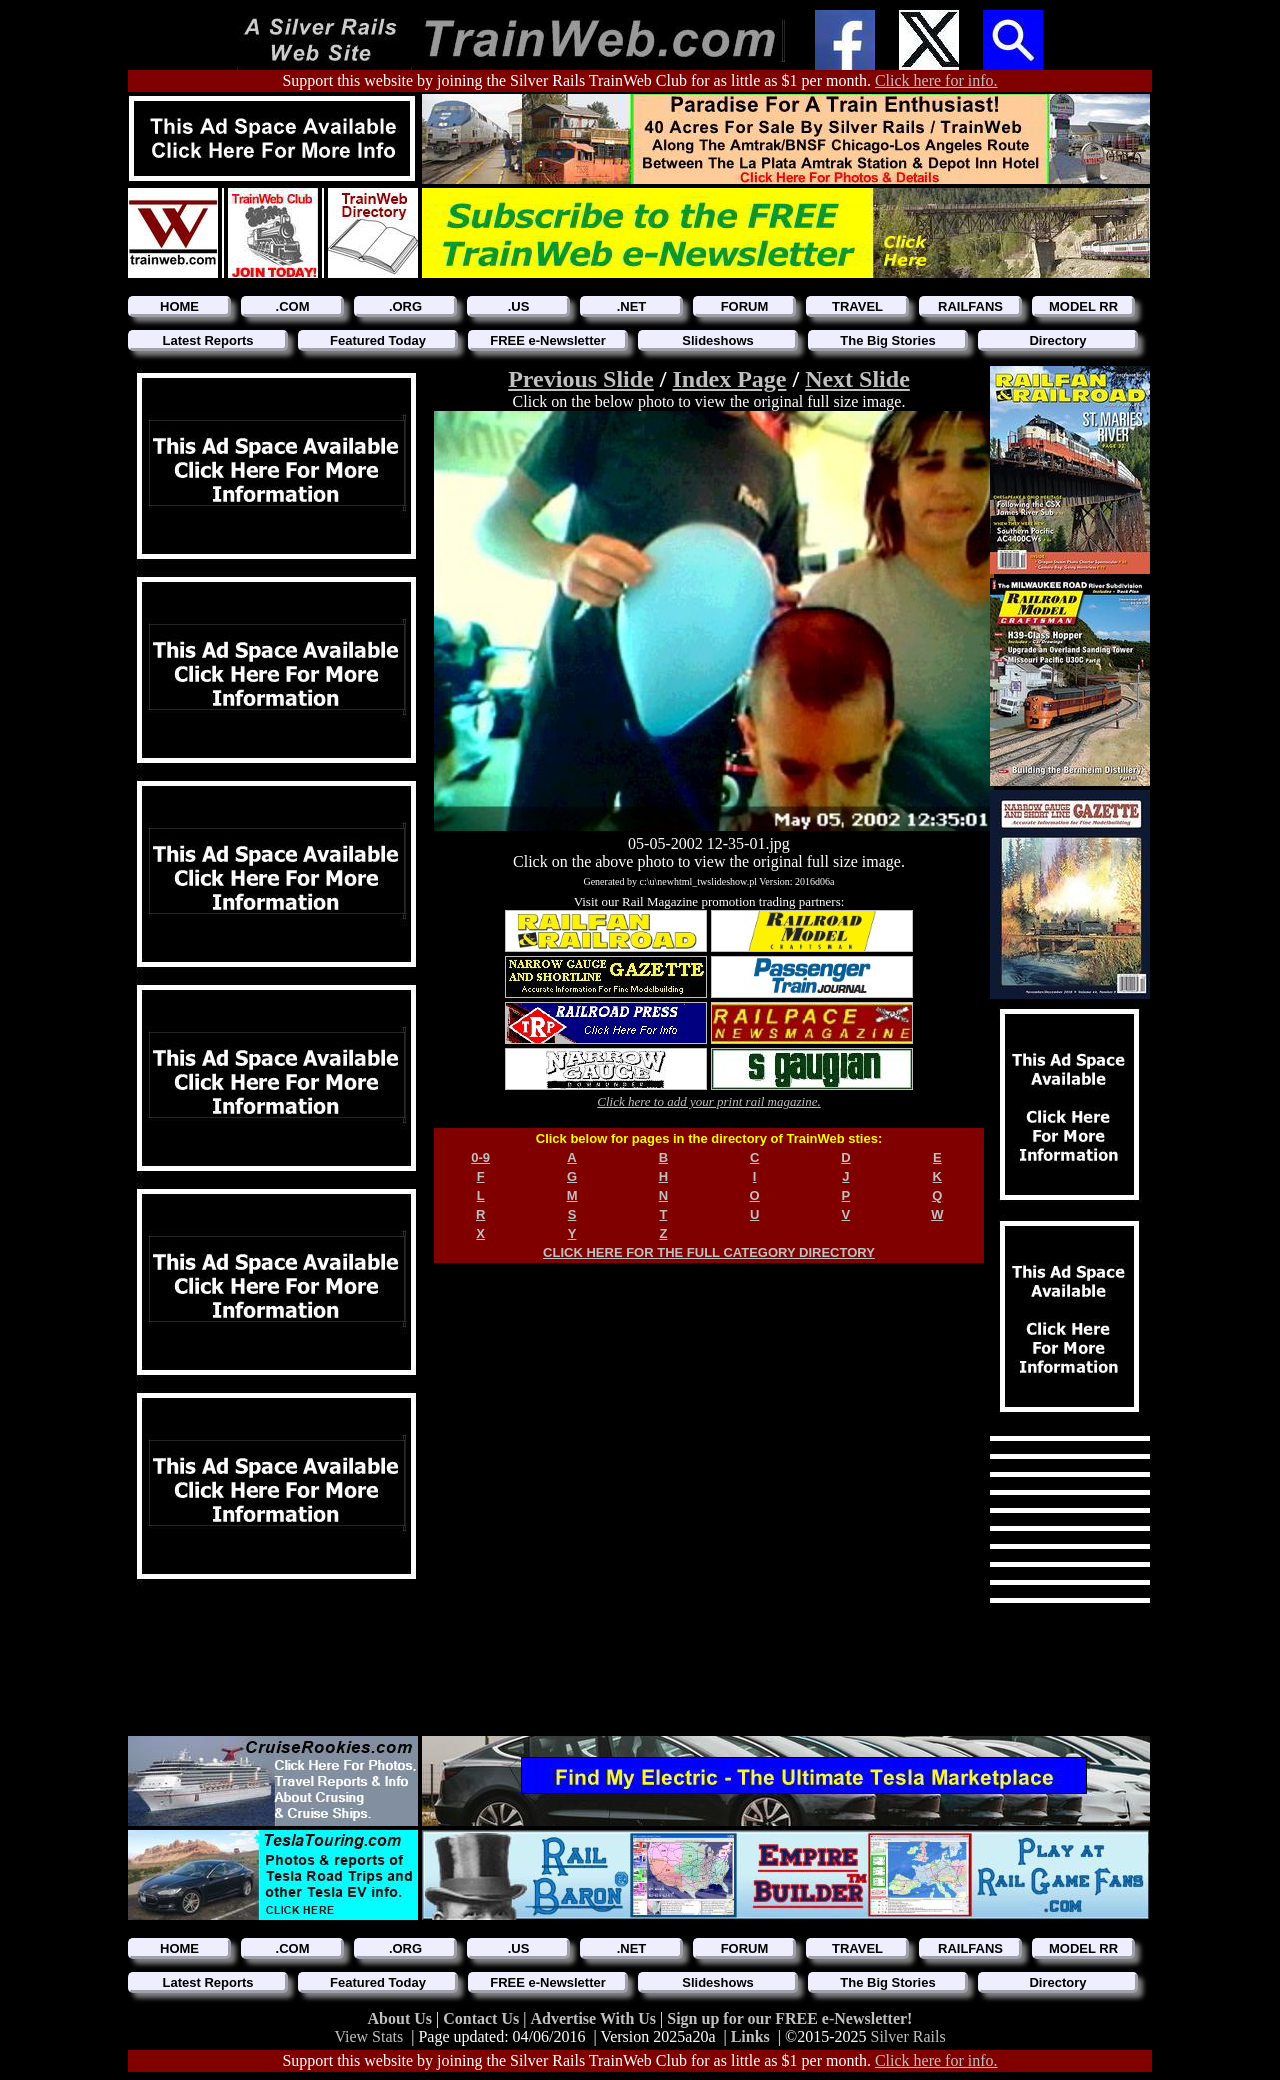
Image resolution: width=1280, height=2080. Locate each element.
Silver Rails (908, 2036)
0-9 (480, 1157)
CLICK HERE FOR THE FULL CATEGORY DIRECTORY (709, 1252)
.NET (632, 306)
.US (519, 306)
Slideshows (718, 340)
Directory (1057, 340)
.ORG (405, 306)
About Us (402, 2018)
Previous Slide (581, 379)
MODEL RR (1083, 306)
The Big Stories (887, 340)
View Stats (368, 2036)
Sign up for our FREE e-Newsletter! (789, 2018)
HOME (179, 306)
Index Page (729, 379)
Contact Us (483, 2018)
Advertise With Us (595, 2018)
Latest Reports (207, 340)
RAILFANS (970, 306)
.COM (293, 306)
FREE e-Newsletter (548, 340)
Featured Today (378, 340)
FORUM (745, 306)
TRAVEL (857, 306)
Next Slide (857, 379)
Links (750, 2036)
